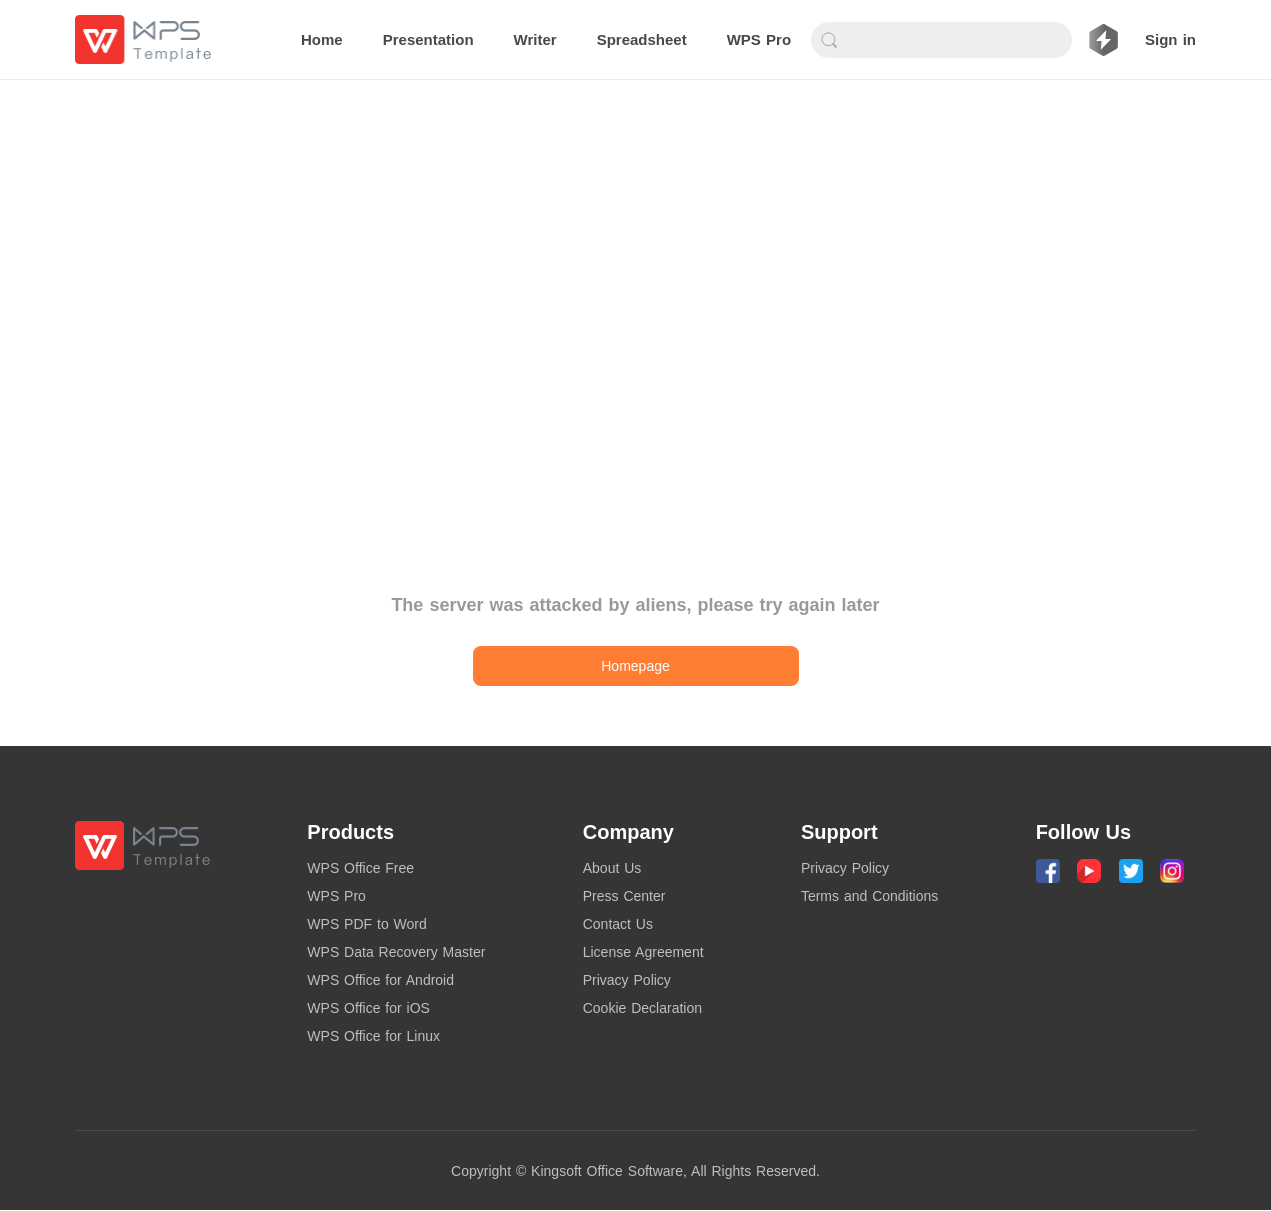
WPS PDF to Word (366, 924)
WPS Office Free (360, 868)
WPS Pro (336, 896)
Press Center (624, 896)
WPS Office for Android (380, 980)
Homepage (635, 666)
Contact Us (618, 924)
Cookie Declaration (642, 1008)
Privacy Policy (627, 980)
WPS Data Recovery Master (396, 952)
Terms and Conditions (869, 896)
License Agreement (643, 952)
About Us (612, 868)
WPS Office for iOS (368, 1008)
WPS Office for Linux (373, 1036)
